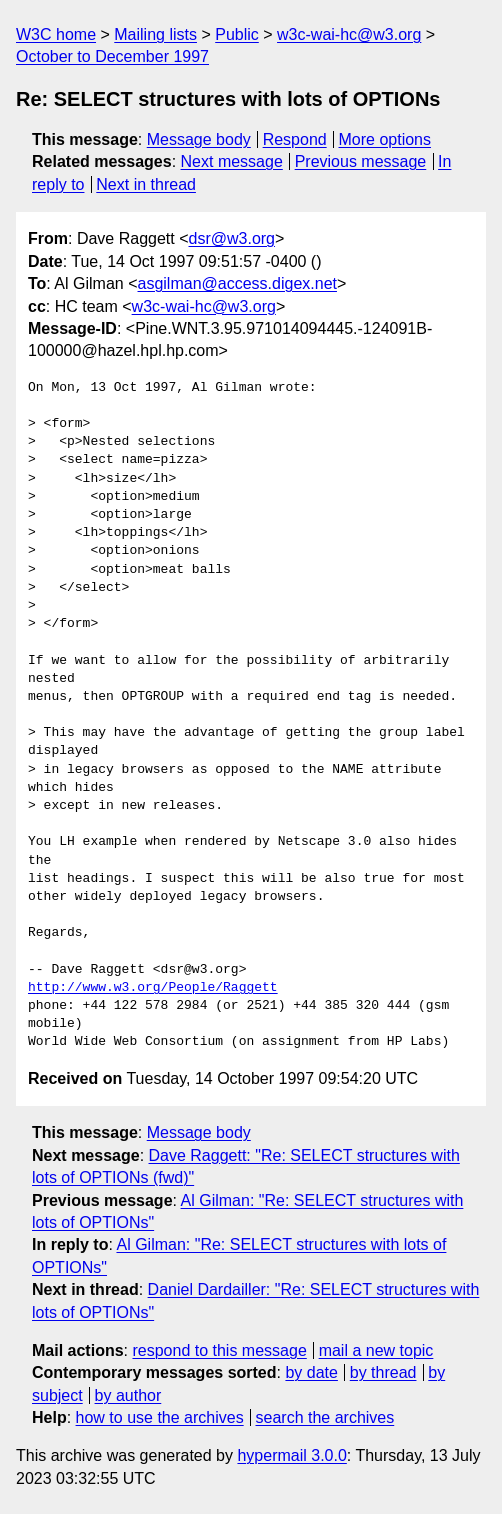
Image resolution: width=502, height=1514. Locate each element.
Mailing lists (155, 34)
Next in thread (146, 184)
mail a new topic (376, 1350)
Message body (199, 139)
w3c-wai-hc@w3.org (349, 34)
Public (237, 34)
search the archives (325, 1417)
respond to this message (219, 1350)
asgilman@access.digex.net (237, 283)
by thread (383, 1372)
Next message (232, 161)
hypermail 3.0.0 (291, 1455)
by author (128, 1395)
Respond (295, 139)
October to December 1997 (112, 56)
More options (385, 139)
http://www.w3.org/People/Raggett (153, 988)
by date (311, 1372)
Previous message (361, 161)
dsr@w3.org (232, 238)
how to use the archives (160, 1417)
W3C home (56, 34)
